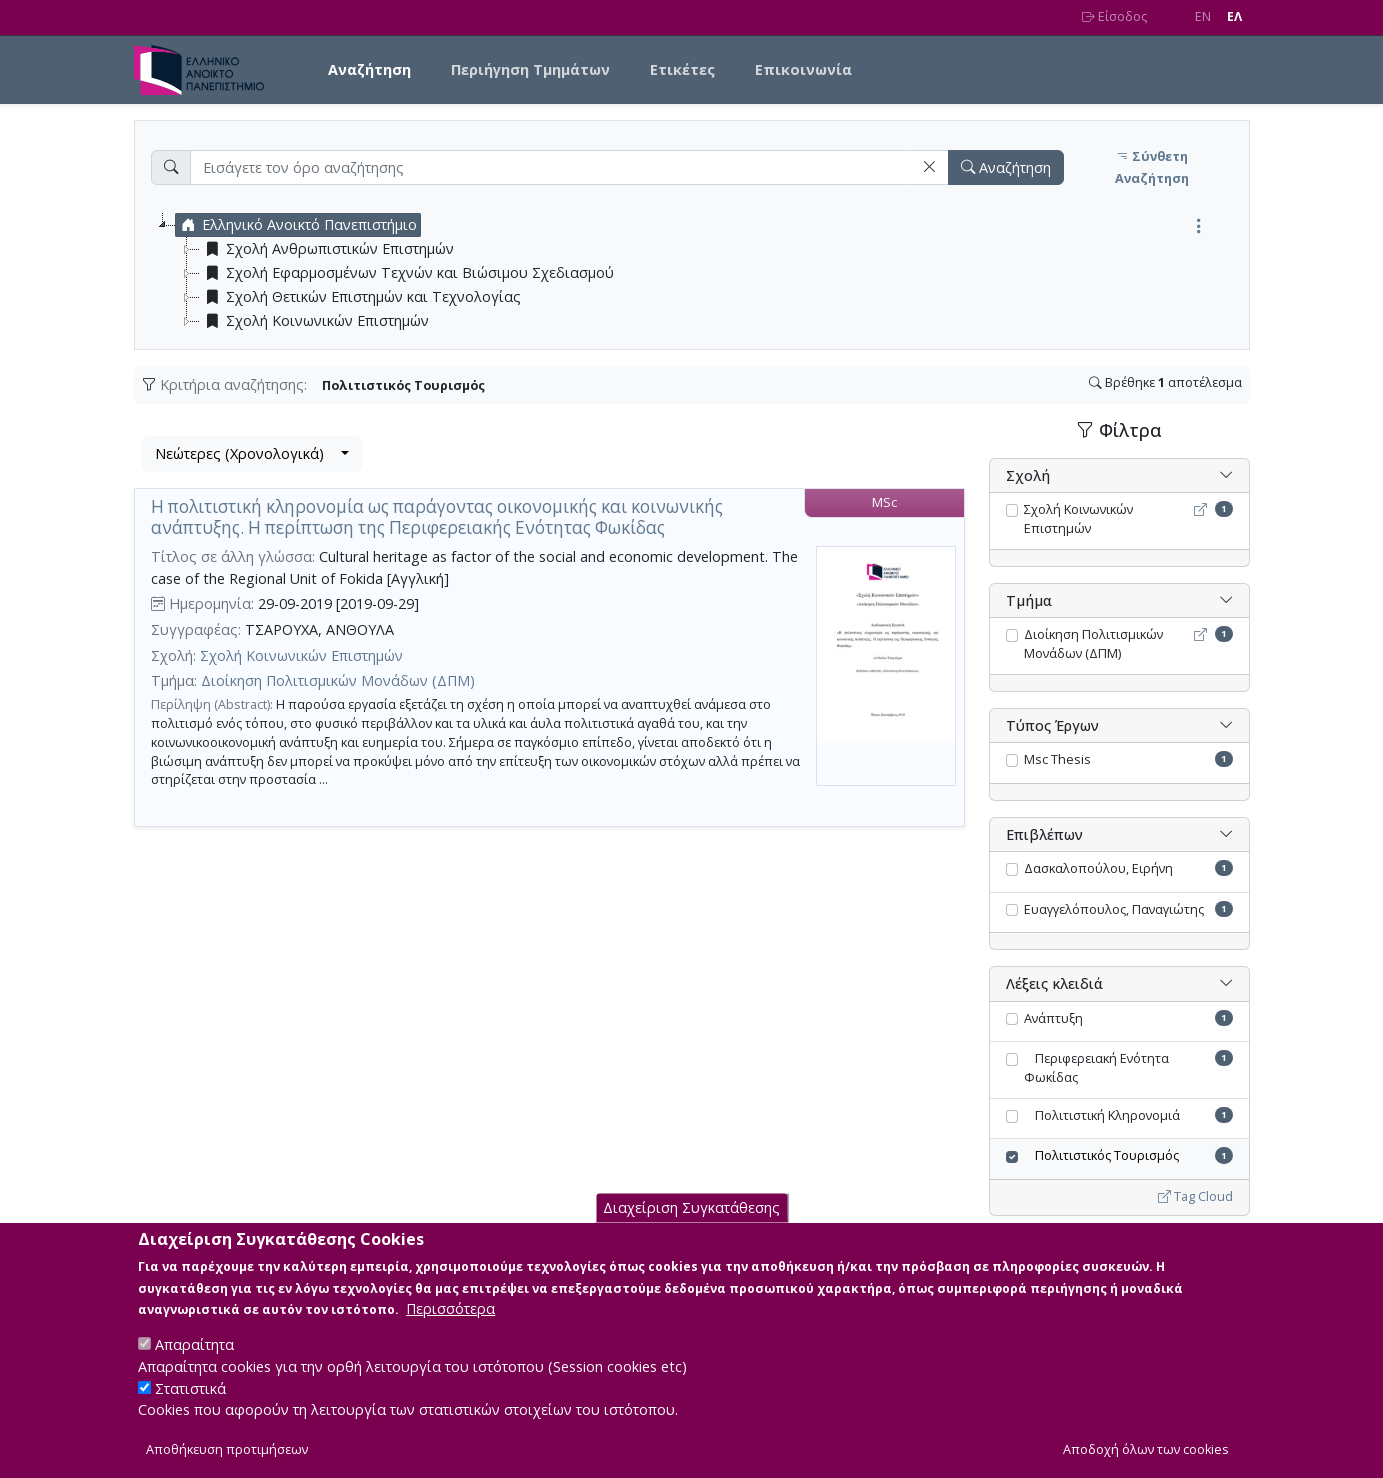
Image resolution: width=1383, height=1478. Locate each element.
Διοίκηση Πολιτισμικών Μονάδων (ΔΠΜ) (338, 680)
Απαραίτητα (194, 1361)
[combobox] (252, 454)
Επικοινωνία (803, 69)
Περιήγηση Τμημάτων (530, 69)
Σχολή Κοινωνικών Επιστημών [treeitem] (314, 321)
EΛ (1234, 16)
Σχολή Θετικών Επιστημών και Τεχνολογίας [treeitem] (360, 297)
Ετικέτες (682, 69)
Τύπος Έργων (1052, 725)
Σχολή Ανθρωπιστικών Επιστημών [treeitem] (327, 249)
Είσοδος (1114, 16)
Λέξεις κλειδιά (1054, 983)
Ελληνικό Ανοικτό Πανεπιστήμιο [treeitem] (296, 225)
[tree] (700, 273)
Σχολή (1028, 475)
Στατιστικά (190, 1404)
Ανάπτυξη (1053, 1018)
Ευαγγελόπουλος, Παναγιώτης (1114, 909)
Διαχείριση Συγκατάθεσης (691, 1224)
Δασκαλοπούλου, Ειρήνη (1098, 868)
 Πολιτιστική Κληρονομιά (1102, 1115)
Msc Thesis (1057, 759)
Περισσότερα (450, 1325)
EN (1203, 16)
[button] (929, 167)
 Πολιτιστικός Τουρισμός (1101, 1155)
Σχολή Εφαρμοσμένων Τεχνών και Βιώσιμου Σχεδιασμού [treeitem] (407, 273)
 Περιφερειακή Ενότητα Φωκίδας (1096, 1068)
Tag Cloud (1195, 1196)
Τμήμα (1029, 600)
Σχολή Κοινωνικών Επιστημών (301, 655)
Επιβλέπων (1044, 834)
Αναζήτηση (369, 69)
